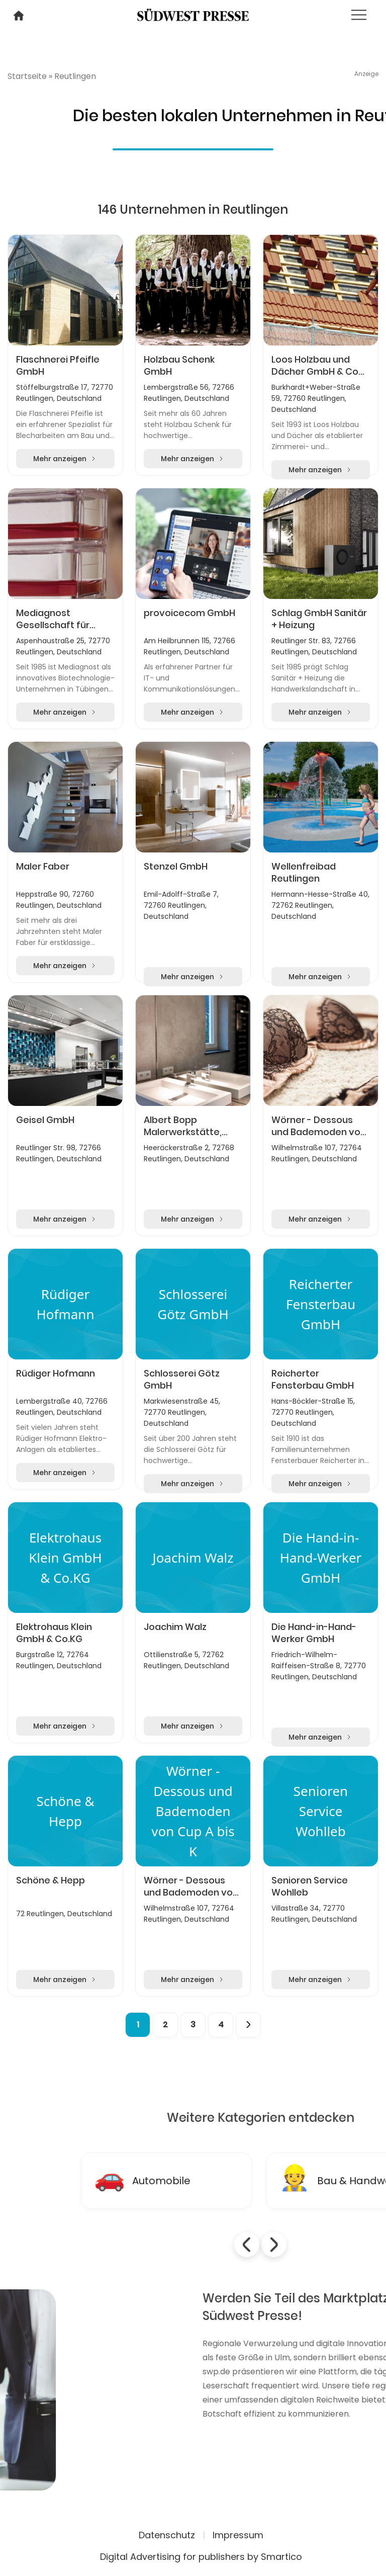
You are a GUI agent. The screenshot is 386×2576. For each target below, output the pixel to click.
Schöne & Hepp (50, 1880)
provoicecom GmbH (189, 613)
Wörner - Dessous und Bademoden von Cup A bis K (318, 1126)
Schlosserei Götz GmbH (182, 1379)
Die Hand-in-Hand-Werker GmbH (313, 1633)
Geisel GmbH (45, 1120)
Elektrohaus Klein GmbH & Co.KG (54, 1633)
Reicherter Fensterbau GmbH (312, 1379)
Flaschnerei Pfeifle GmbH (58, 366)
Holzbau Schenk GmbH (179, 366)
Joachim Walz (175, 1627)
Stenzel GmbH (176, 867)
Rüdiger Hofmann (55, 1373)
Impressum (238, 2535)
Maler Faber (42, 867)
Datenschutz (167, 2535)
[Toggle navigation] (358, 14)
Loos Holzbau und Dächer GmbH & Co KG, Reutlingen (314, 366)
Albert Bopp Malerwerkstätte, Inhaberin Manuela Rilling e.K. (185, 1126)
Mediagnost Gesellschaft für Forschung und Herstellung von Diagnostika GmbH (58, 619)
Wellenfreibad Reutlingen (303, 873)
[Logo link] (193, 14)
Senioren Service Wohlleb (309, 1886)
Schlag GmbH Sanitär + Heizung (319, 619)
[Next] (248, 2024)
